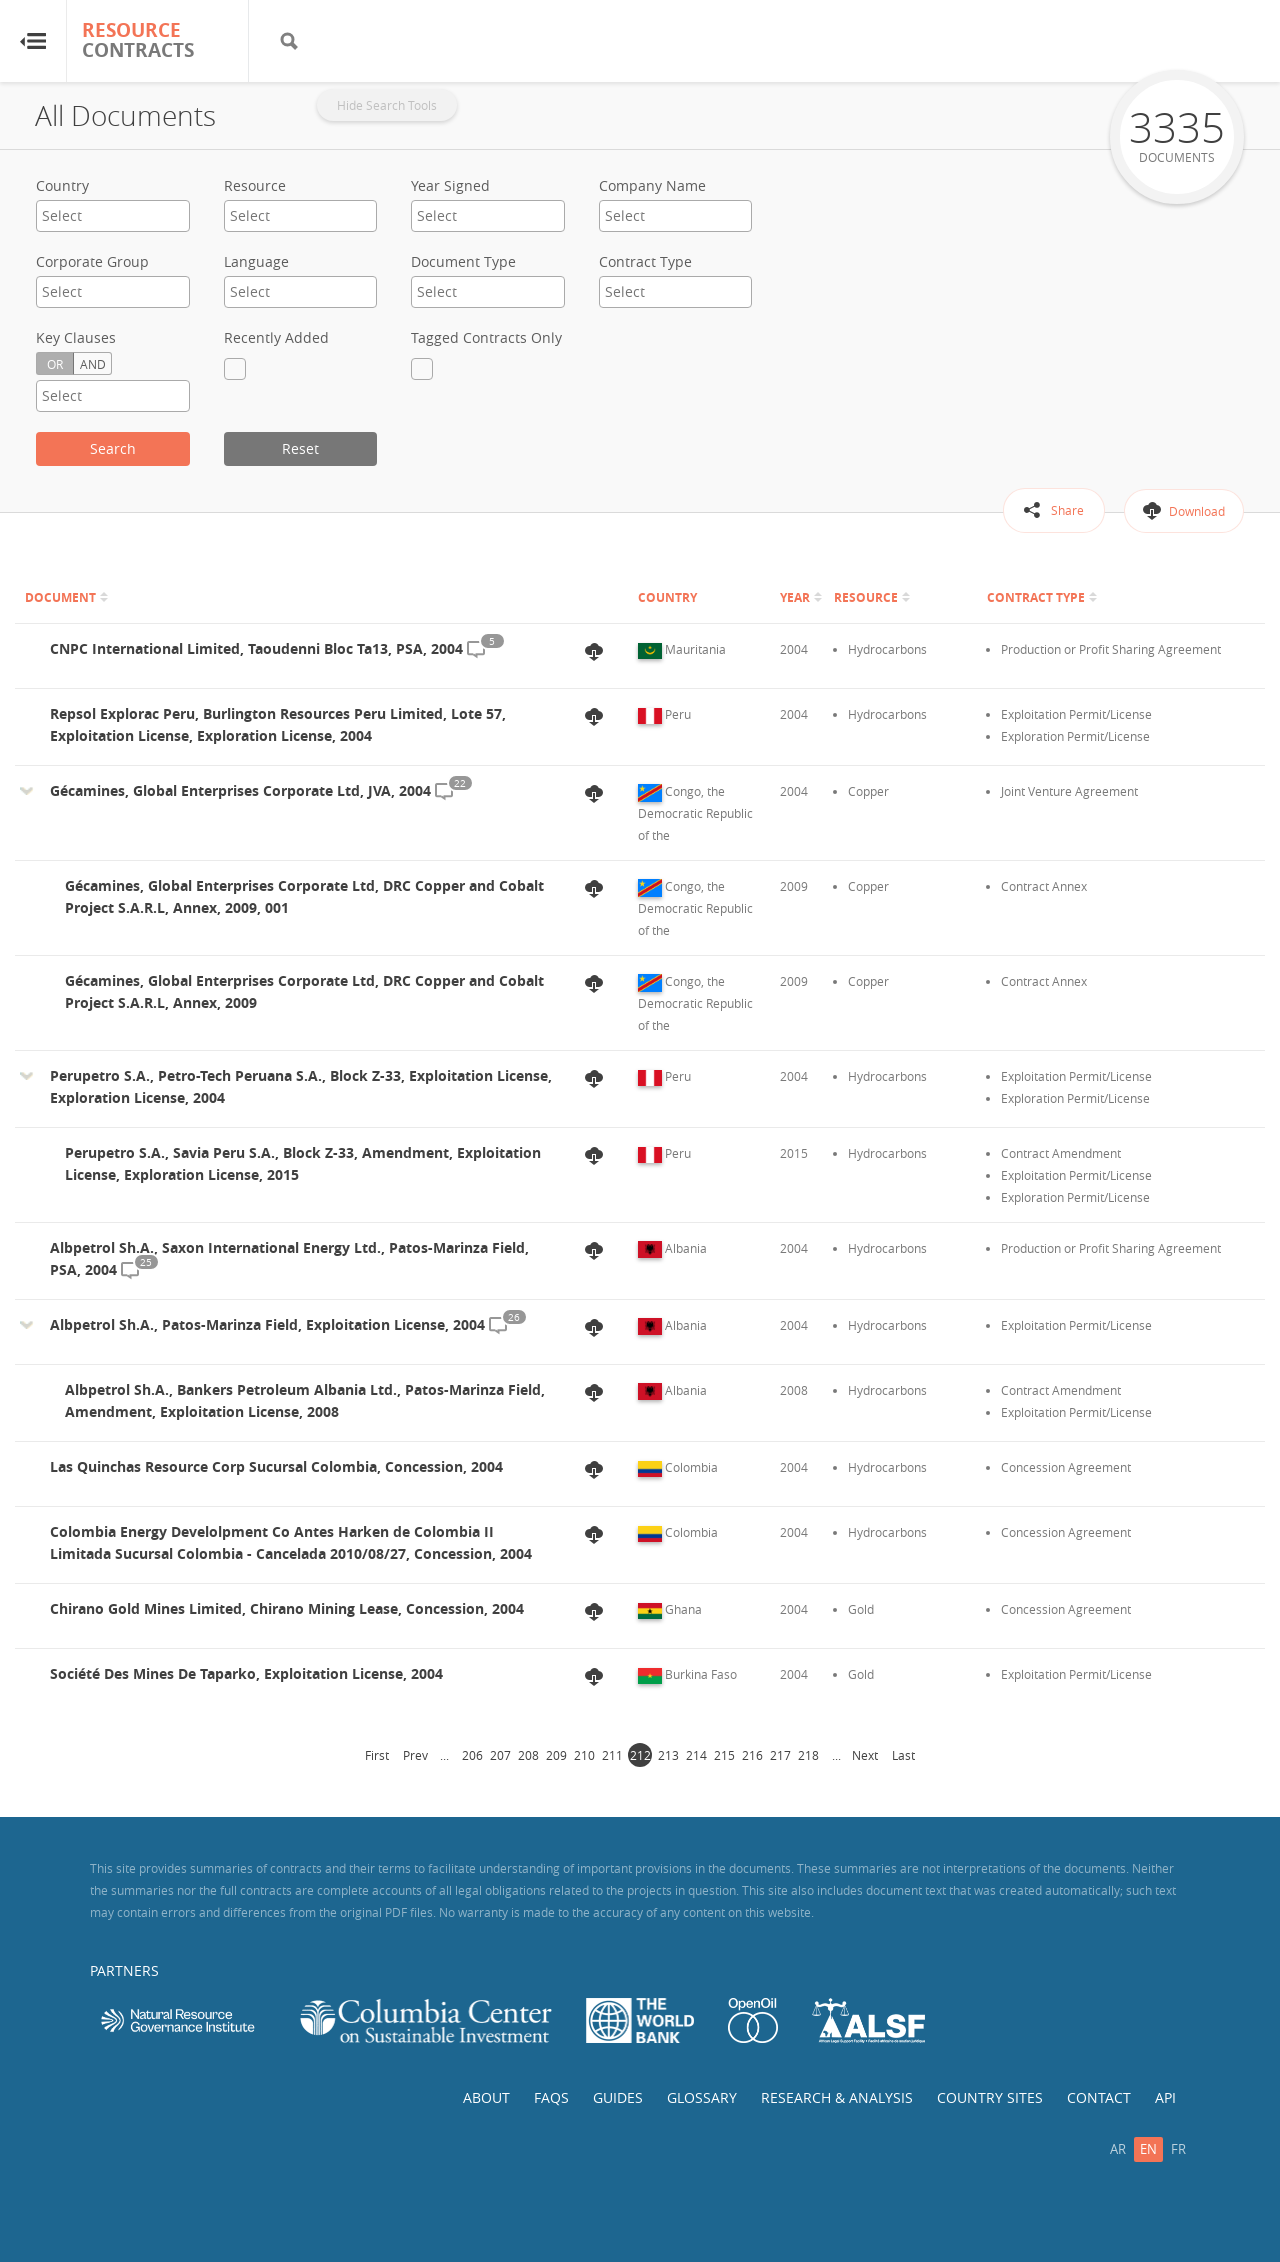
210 (584, 1755)
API (1165, 2097)
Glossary (702, 2097)
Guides (618, 2097)
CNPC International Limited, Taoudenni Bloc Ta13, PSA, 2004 (256, 648)
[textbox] (113, 215)
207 (500, 1755)
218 (808, 1755)
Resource (255, 185)
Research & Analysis (837, 2097)
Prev (415, 1755)
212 (640, 1755)
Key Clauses (76, 337)
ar (1118, 2149)
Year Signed (450, 185)
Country (62, 185)
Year (795, 597)
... (444, 1755)
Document (60, 597)
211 (612, 1755)
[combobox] (113, 216)
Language (256, 261)
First (377, 1755)
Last (903, 1755)
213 (668, 1755)
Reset (300, 448)
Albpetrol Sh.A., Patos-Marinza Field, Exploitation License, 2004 (267, 1324)
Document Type (463, 261)
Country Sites (990, 2097)
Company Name (652, 185)
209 (556, 1755)
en (1148, 2149)
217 (780, 1755)
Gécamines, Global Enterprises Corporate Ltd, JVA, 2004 (240, 790)
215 (724, 1755)
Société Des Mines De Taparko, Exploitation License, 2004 (246, 1673)
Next (865, 1755)
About (486, 2097)
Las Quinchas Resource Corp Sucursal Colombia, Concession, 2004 (276, 1466)
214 (696, 1755)
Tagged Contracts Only (486, 337)
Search (113, 448)
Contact (1099, 2097)
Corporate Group (92, 261)
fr (1178, 2149)
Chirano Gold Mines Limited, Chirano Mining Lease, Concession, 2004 (287, 1608)
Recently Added (276, 337)
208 (528, 1755)
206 (472, 1755)
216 (752, 1755)
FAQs (551, 2097)
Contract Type (645, 261)
